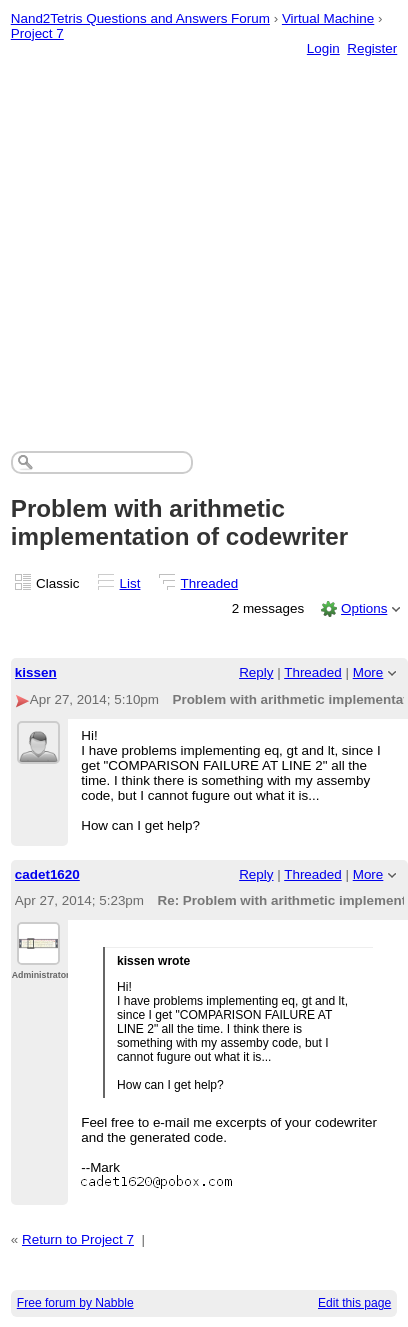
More (368, 672)
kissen (36, 672)
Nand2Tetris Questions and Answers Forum (140, 18)
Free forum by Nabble (75, 1303)
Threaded (210, 583)
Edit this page (354, 1303)
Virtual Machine (328, 18)
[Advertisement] (187, 233)
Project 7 (37, 33)
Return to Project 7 (78, 1239)
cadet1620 (47, 874)
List (130, 583)
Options (364, 608)
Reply (256, 672)
